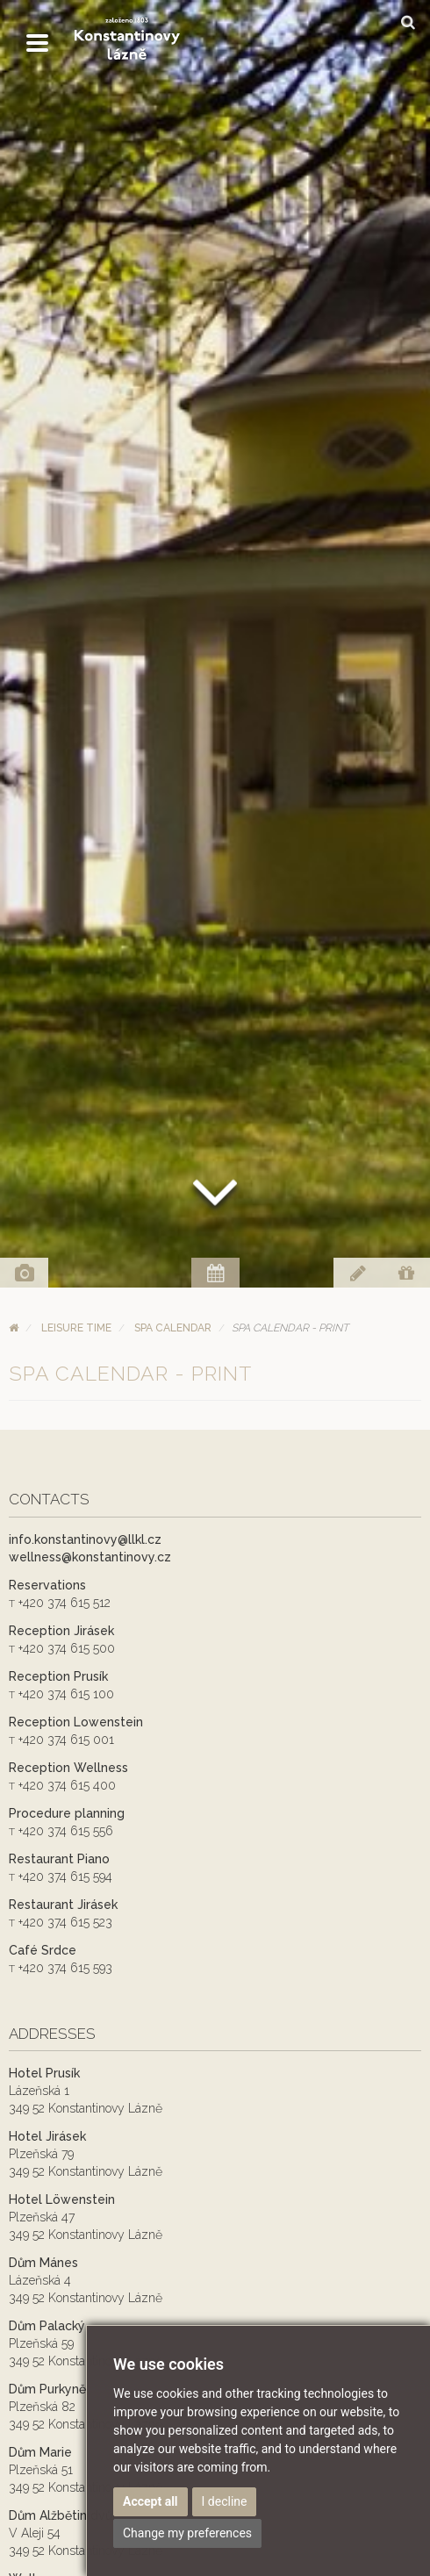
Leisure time (76, 1328)
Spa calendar (172, 1328)
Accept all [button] (150, 2501)
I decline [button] (224, 2501)
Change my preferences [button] (187, 2533)
